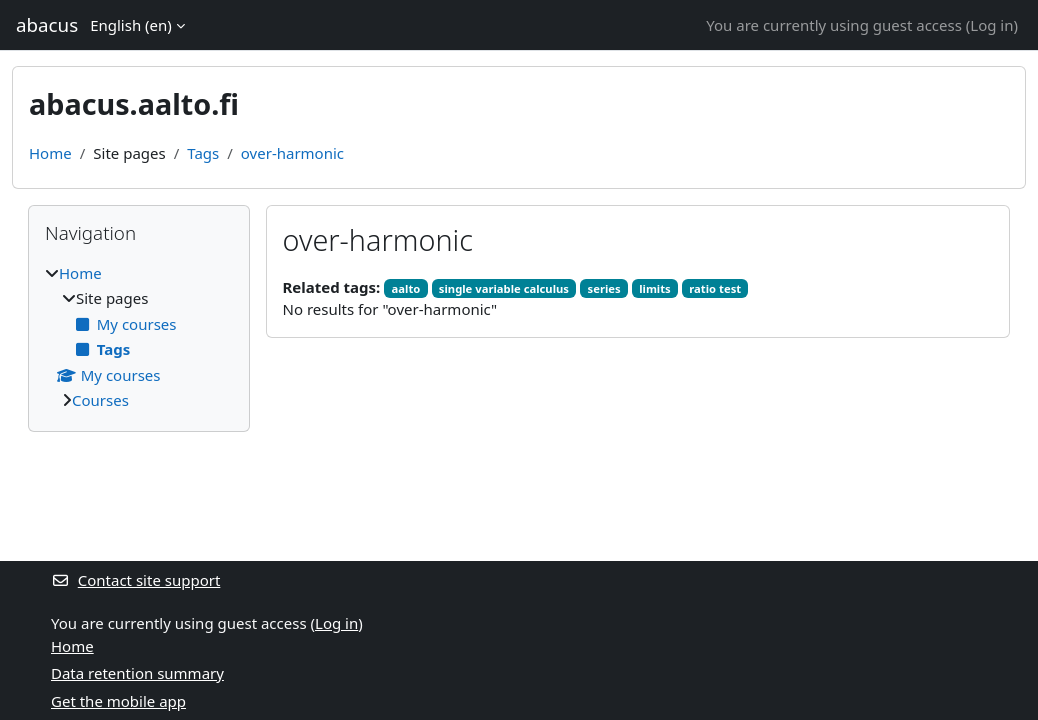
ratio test (715, 288)
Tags (203, 153)
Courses (100, 400)
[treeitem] (139, 337)
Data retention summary (137, 673)
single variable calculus (504, 288)
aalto (406, 288)
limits (655, 288)
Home (50, 153)
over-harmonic (292, 153)
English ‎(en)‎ (131, 25)
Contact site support (135, 580)
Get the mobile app (118, 701)
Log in (991, 25)
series (604, 288)
